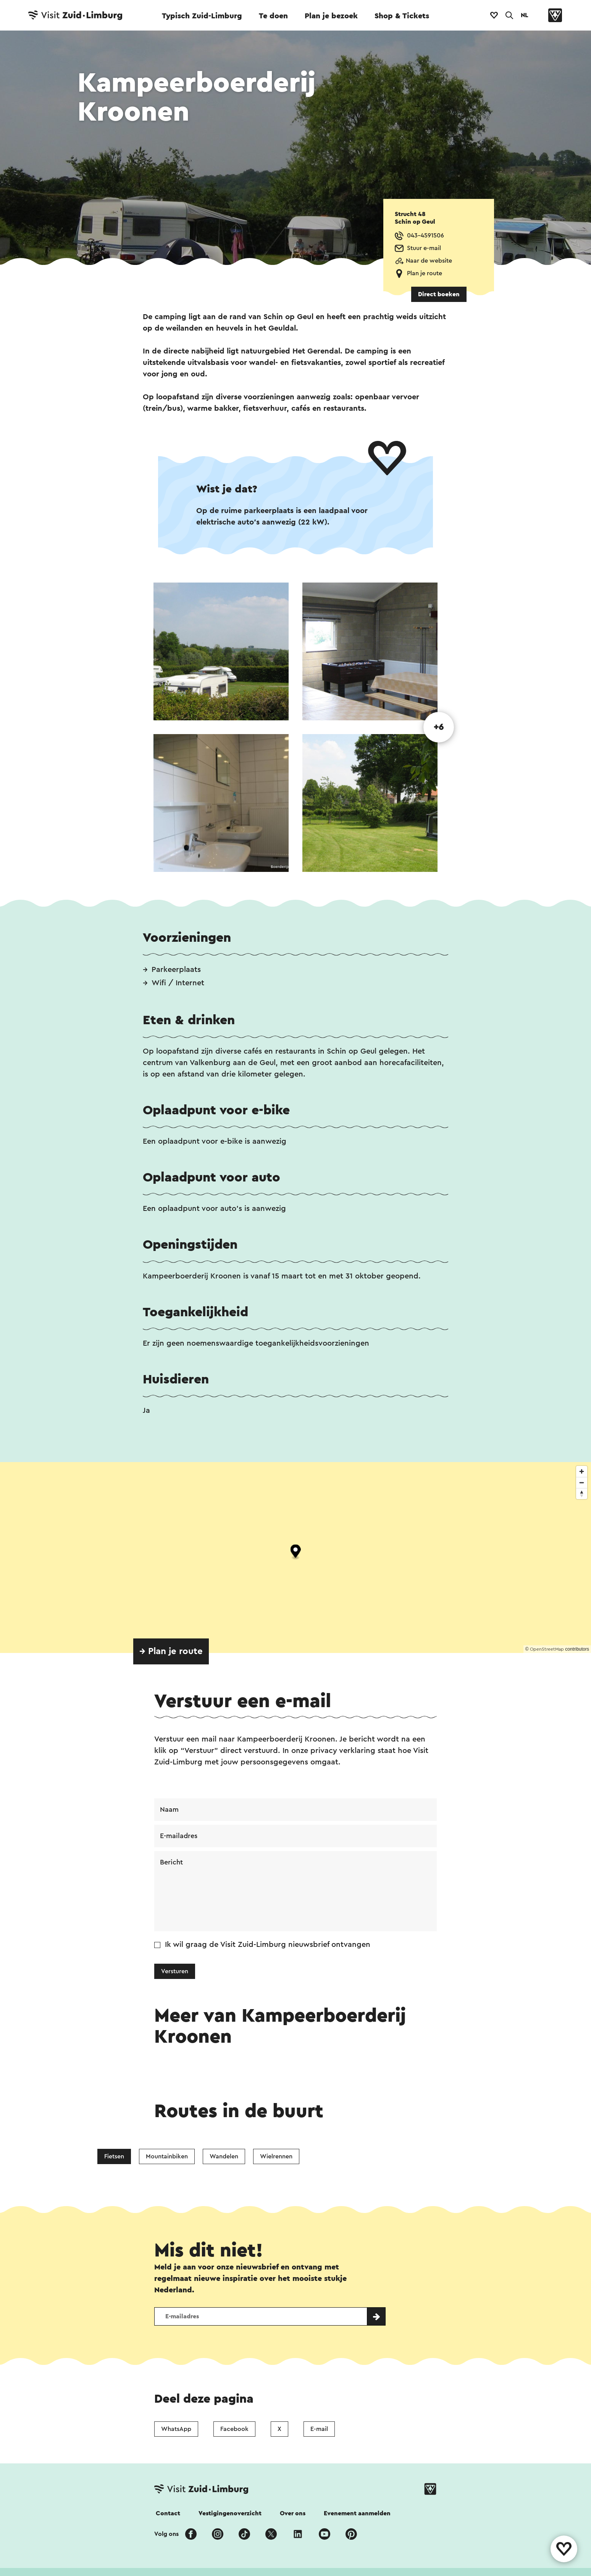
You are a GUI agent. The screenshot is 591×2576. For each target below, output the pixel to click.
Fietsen (114, 2156)
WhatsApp (176, 2429)
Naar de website (429, 261)
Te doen (273, 16)
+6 (439, 727)
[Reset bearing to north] (581, 1493)
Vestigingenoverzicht (230, 2513)
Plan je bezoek (331, 16)
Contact (168, 2513)
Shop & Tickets (402, 16)
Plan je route (424, 273)
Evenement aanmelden (357, 2513)
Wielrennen (276, 2156)
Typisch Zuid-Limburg (202, 16)
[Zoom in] (581, 1471)
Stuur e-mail (424, 248)
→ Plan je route (171, 1651)
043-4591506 (425, 235)
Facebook (234, 2429)
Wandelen (224, 2156)
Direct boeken (439, 294)
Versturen (174, 1971)
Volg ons (166, 2534)
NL (524, 15)
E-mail (319, 2429)
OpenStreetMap (547, 1649)
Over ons (292, 2513)
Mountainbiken (167, 2156)
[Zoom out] (581, 1482)
